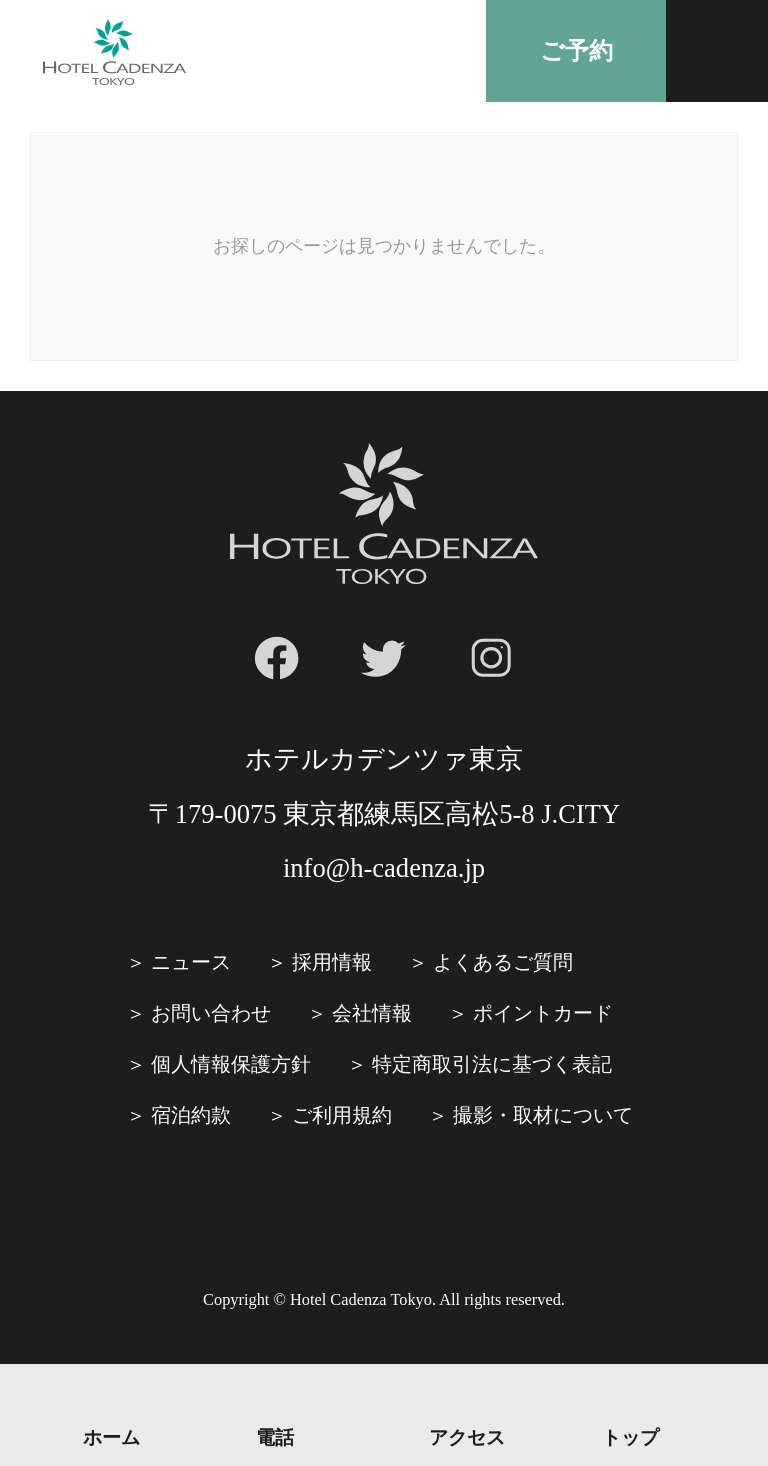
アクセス (467, 1437)
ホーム (111, 1437)
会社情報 (372, 1013)
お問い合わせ (211, 1013)
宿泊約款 (191, 1115)
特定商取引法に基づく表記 (492, 1064)
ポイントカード (543, 1013)
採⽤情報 (332, 962)
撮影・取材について (543, 1115)
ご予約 (576, 51)
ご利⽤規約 (342, 1115)
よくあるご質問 (503, 962)
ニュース (191, 962)
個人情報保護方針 (231, 1064)
